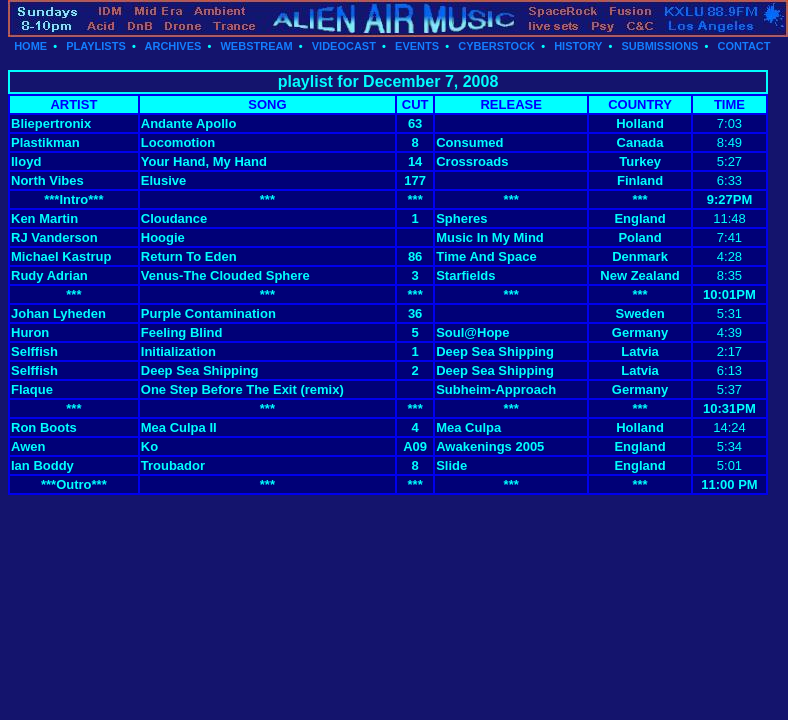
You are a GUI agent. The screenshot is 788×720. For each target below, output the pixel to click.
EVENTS (417, 46)
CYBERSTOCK (496, 46)
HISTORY (578, 46)
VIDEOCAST (344, 46)
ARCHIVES (173, 46)
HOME (30, 46)
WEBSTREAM (256, 46)
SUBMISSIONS (659, 46)
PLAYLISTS (96, 46)
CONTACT (744, 46)
